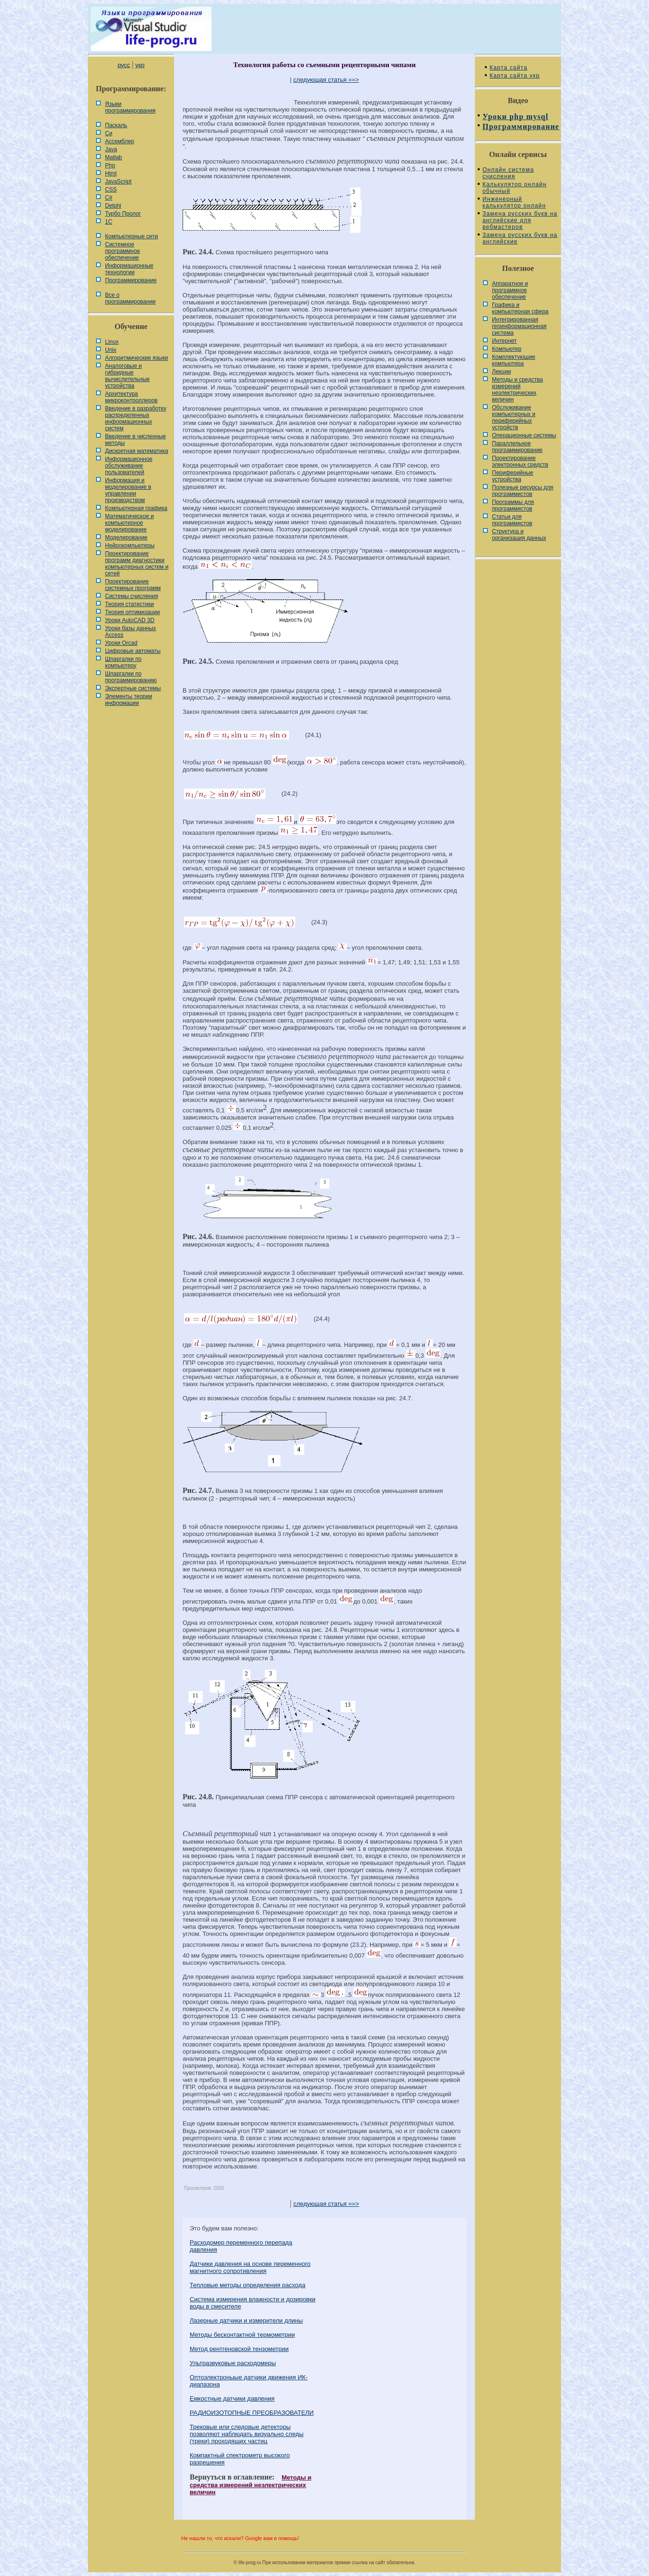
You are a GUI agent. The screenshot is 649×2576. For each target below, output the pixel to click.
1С (108, 221)
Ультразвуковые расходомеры (233, 2363)
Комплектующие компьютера (513, 360)
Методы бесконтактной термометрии (242, 2334)
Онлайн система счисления (508, 173)
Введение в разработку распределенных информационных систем (136, 418)
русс (123, 65)
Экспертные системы (133, 688)
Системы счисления (131, 596)
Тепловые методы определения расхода (247, 2285)
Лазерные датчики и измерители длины (246, 2320)
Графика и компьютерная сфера (520, 308)
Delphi (113, 205)
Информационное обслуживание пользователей (128, 466)
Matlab (113, 157)
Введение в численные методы (135, 439)
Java (111, 149)
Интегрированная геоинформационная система (519, 326)
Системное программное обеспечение (122, 251)
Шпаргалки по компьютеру (123, 662)
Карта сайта (508, 67)
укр (139, 65)
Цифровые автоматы (132, 651)
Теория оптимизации (132, 612)
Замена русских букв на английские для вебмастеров (519, 220)
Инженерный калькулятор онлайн (514, 202)
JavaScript (118, 181)
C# (108, 197)
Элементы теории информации (128, 699)
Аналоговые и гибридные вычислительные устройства (127, 376)
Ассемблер (119, 141)
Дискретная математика (136, 451)
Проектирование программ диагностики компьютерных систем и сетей (136, 563)
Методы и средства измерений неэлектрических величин (250, 2485)
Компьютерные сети (131, 236)
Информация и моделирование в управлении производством (128, 490)
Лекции (501, 371)
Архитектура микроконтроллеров (131, 397)
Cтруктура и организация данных (519, 534)
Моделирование (126, 537)
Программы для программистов (513, 505)
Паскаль (116, 125)
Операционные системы (524, 435)
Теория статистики (129, 604)
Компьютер (506, 349)
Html (111, 173)
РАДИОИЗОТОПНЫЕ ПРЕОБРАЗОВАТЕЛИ (252, 2412)
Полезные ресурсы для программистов (522, 490)
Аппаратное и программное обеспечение (510, 290)
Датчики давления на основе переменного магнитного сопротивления (250, 2267)
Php (110, 165)
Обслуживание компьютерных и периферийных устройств (513, 417)
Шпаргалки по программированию (131, 677)
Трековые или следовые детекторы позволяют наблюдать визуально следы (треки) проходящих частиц (247, 2434)
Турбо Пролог (123, 213)
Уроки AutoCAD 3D (129, 620)
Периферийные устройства (512, 476)
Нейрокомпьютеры (130, 545)
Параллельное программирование (517, 446)
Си (108, 133)
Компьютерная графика (136, 508)
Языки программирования (130, 107)
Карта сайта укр (515, 75)
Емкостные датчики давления (232, 2398)
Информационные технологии (129, 269)
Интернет (504, 341)
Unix (110, 350)
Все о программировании (130, 298)
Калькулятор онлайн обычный (514, 187)
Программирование (131, 280)
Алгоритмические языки (136, 358)
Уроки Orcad (121, 643)
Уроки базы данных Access (130, 631)
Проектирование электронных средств (520, 461)
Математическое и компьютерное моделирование (129, 523)
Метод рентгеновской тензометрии (239, 2348)
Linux (112, 341)
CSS (111, 189)
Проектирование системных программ (133, 584)
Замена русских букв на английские (519, 238)
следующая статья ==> (326, 79)
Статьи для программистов (512, 520)
